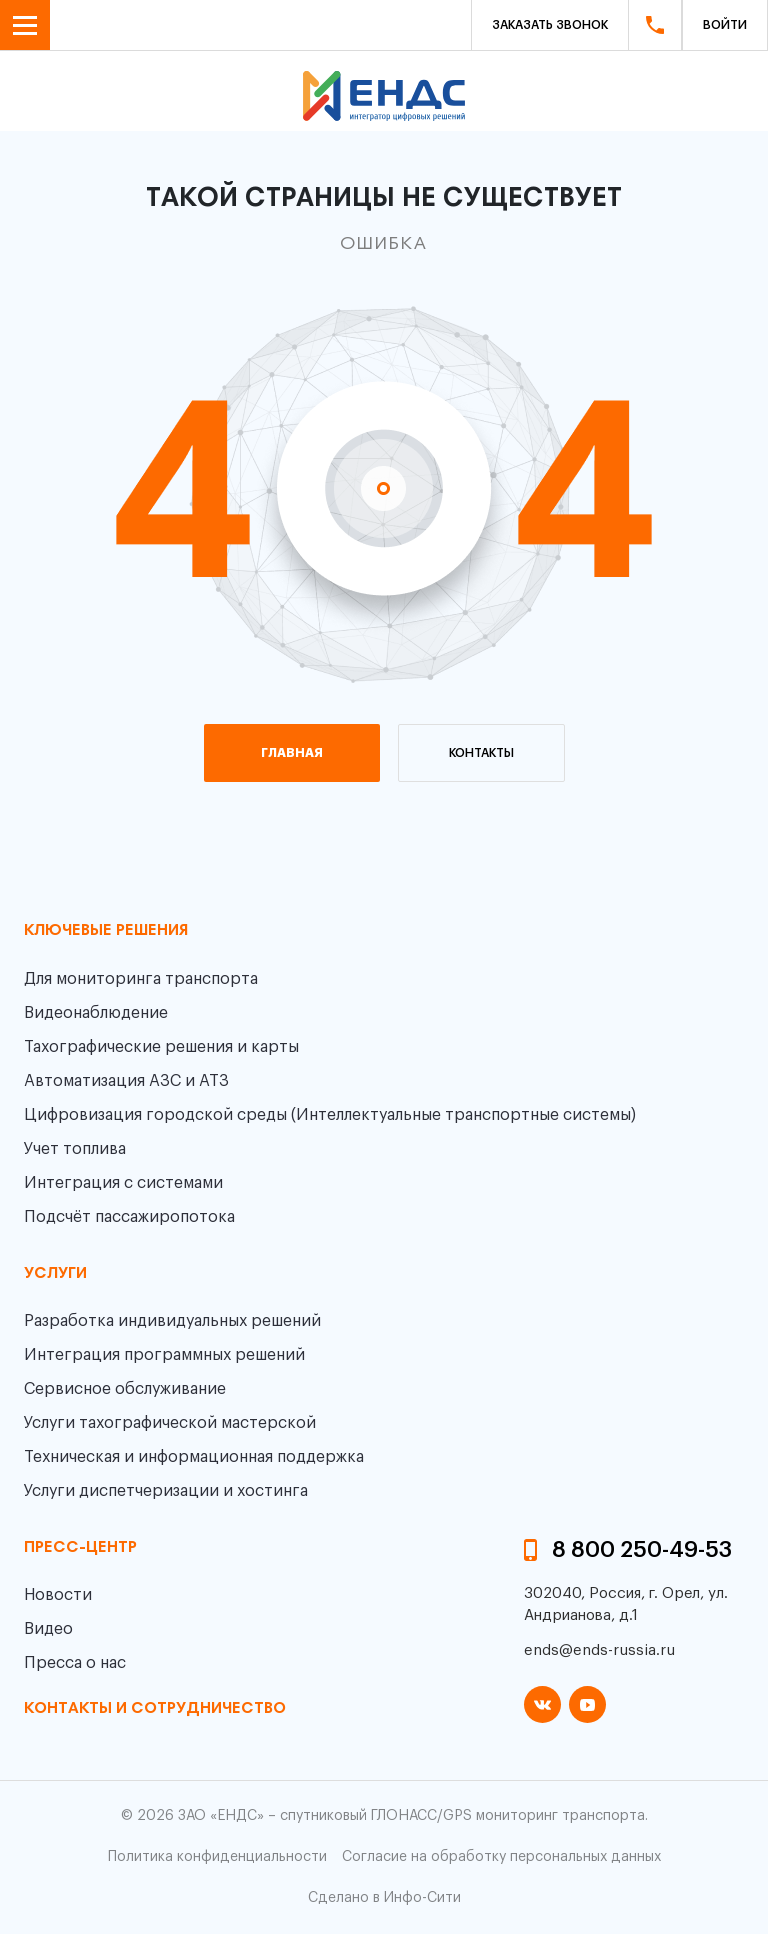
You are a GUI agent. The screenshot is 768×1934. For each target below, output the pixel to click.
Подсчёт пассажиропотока (129, 1217)
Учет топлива (75, 1149)
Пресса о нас (75, 1663)
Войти (725, 25)
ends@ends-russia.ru (599, 1650)
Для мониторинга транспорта (141, 979)
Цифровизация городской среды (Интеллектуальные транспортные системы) (330, 1115)
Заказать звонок (550, 25)
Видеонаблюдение (96, 1013)
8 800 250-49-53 (642, 1550)
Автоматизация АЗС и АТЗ (126, 1081)
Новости (58, 1595)
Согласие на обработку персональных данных (501, 1857)
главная (292, 753)
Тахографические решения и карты (161, 1047)
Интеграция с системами (123, 1183)
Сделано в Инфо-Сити (384, 1898)
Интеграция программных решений (164, 1355)
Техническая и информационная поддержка (194, 1457)
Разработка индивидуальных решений (172, 1321)
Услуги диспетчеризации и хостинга (166, 1491)
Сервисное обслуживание (125, 1389)
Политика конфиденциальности (217, 1857)
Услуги (55, 1274)
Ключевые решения (106, 931)
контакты (481, 753)
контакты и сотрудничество (155, 1709)
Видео (48, 1629)
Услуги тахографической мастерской (170, 1423)
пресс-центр (80, 1548)
